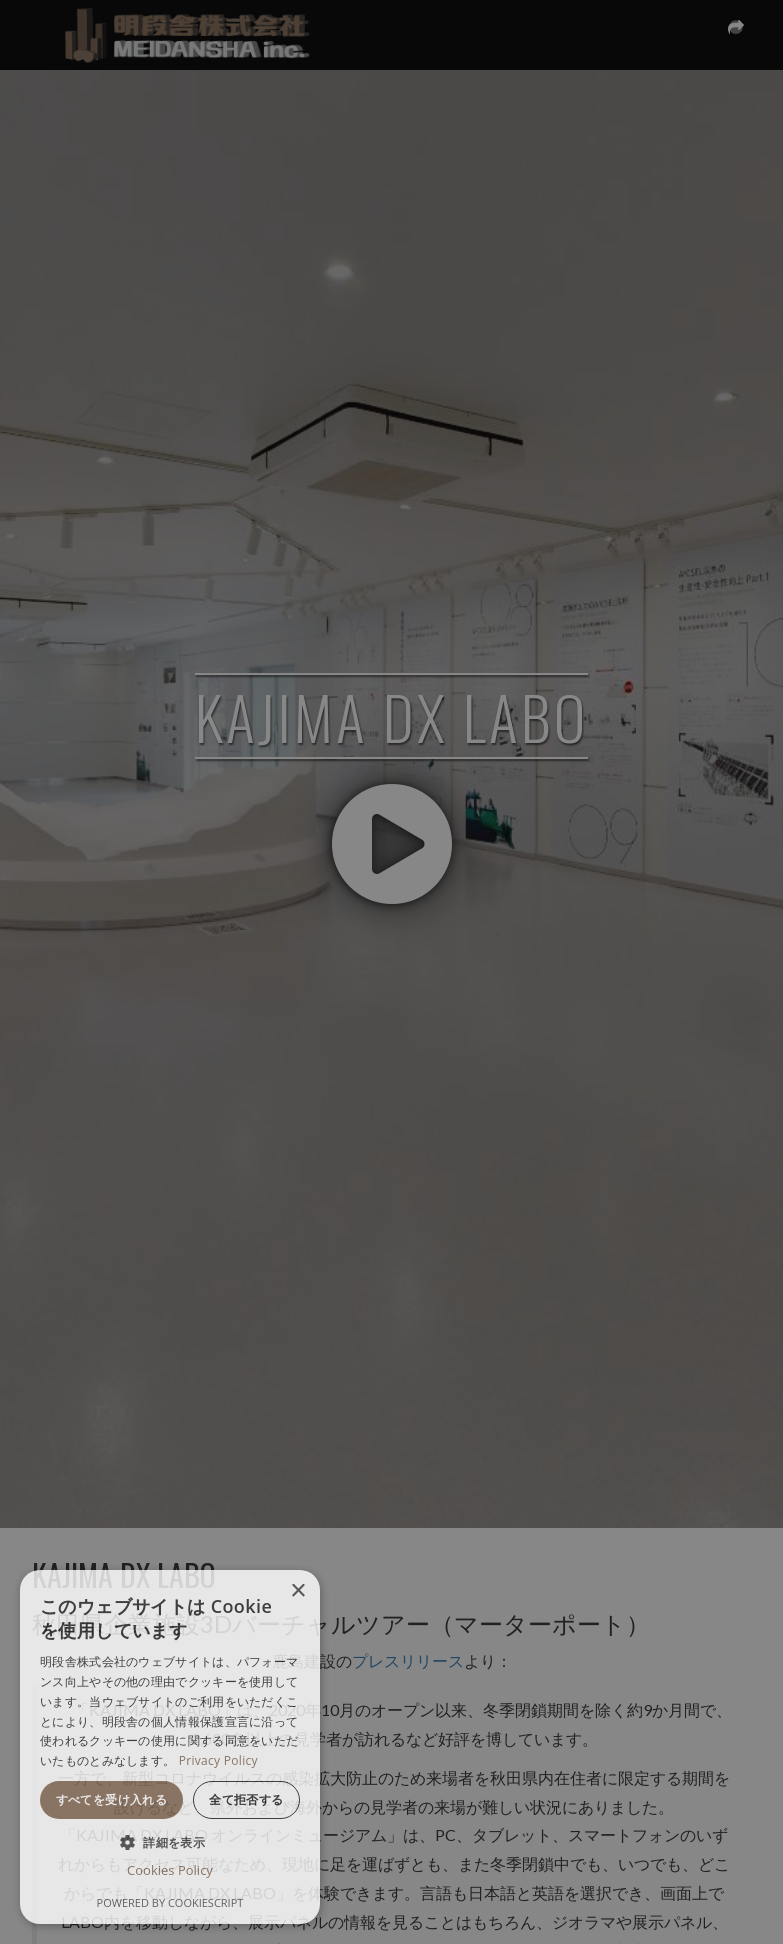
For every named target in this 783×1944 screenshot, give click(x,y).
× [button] (297, 1591)
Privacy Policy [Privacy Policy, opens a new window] (218, 1760)
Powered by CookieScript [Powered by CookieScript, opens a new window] (170, 1902)
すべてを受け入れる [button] (112, 1799)
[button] (170, 1841)
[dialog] (170, 1747)
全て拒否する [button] (246, 1799)
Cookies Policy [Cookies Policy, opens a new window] (170, 1870)
